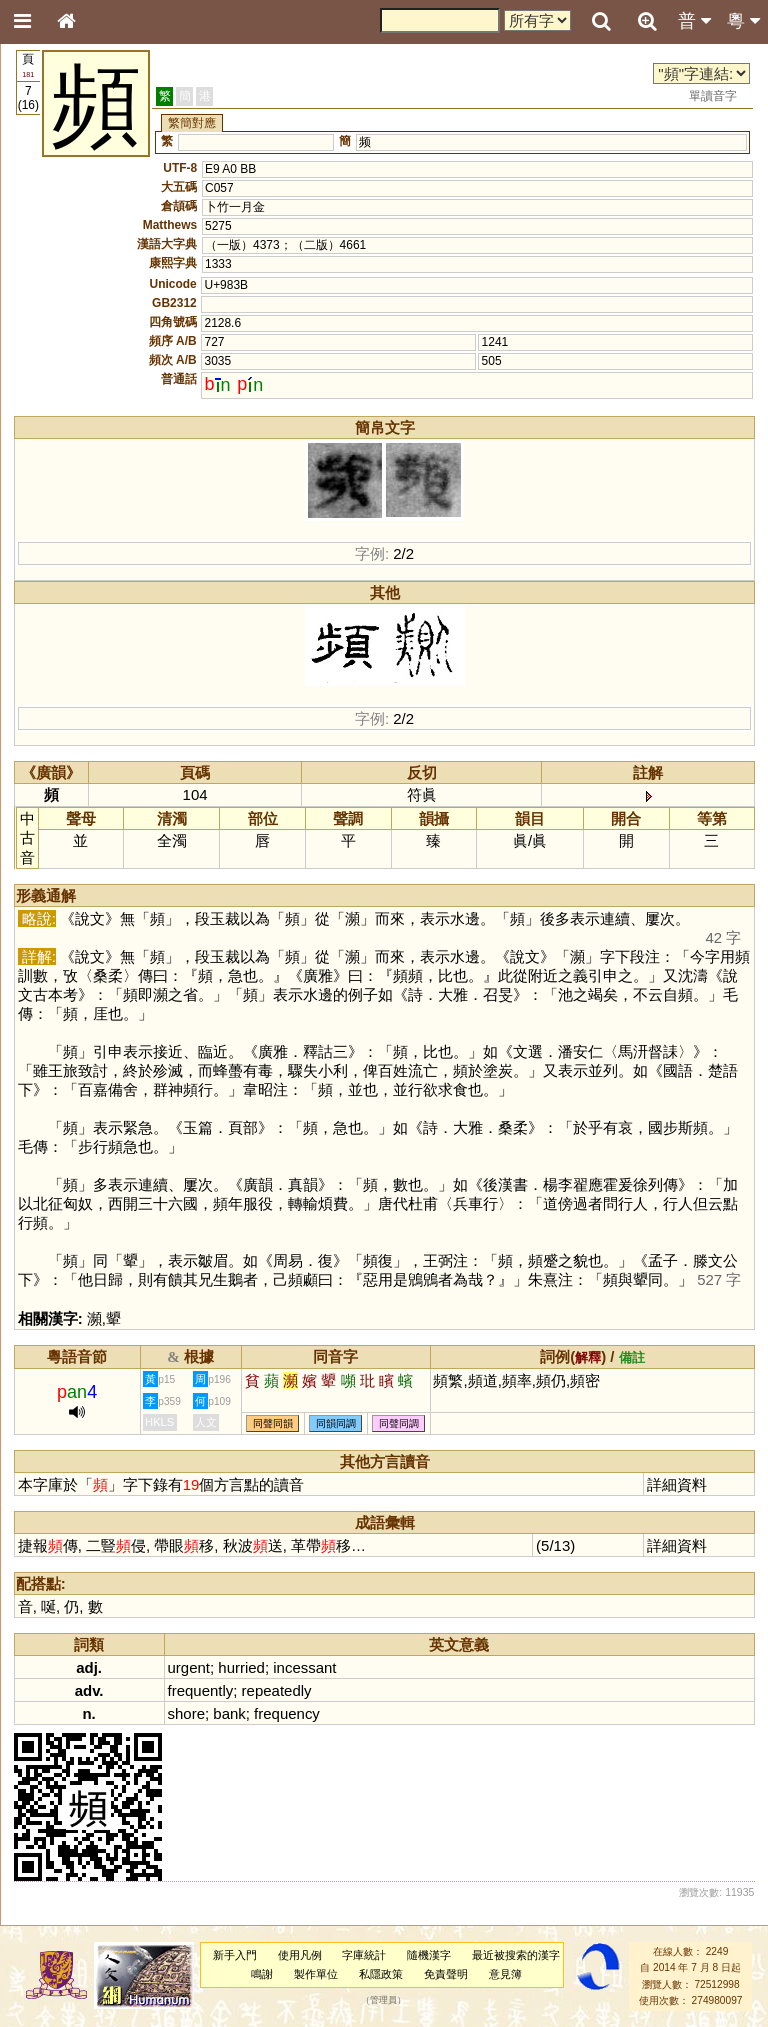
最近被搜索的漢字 (516, 1955)
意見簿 (505, 1974)
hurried (241, 1667)
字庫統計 (364, 1955)
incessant (304, 1667)
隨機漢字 (429, 1955)
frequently (201, 1690)
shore (186, 1713)
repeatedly (277, 1690)
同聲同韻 (273, 1423)
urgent (189, 1667)
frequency (287, 1713)
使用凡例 (300, 1955)
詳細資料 (677, 1484)
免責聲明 (446, 1974)
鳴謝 (262, 1974)
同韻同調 (336, 1423)
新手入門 (235, 1955)
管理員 (383, 2000)
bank (229, 1713)
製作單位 (316, 1974)
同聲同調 (399, 1423)
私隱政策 (381, 1974)
